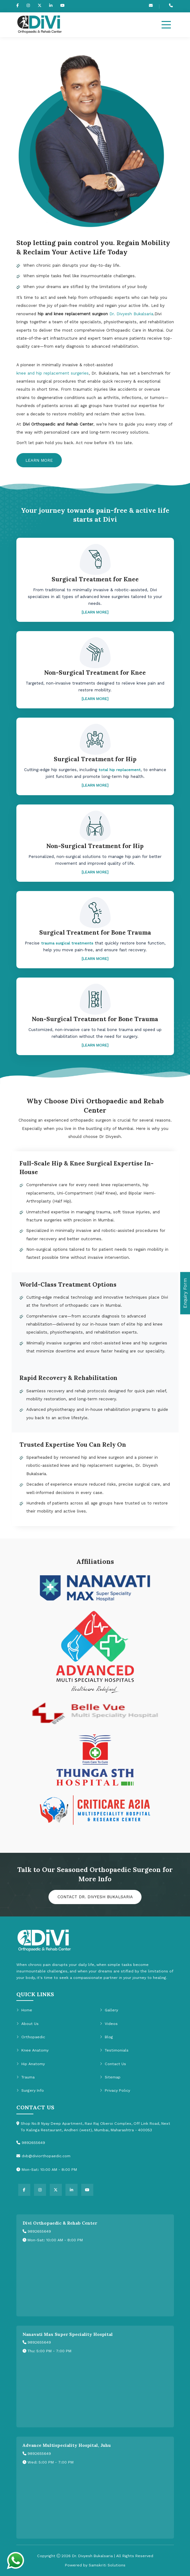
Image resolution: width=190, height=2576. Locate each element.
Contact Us (113, 2063)
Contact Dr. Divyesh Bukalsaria (95, 1897)
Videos (109, 2023)
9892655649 (37, 2231)
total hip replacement (120, 770)
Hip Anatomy (30, 2063)
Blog (106, 2037)
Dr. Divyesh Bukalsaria (131, 314)
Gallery (109, 2010)
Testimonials (114, 2050)
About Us (27, 2023)
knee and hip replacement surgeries (52, 373)
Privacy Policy (115, 2090)
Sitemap (110, 2077)
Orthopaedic (30, 2037)
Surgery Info (30, 2090)
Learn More (39, 460)
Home (24, 2010)
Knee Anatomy (32, 2050)
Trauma (25, 2077)
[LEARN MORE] (95, 612)
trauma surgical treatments (67, 943)
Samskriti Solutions (107, 2565)
